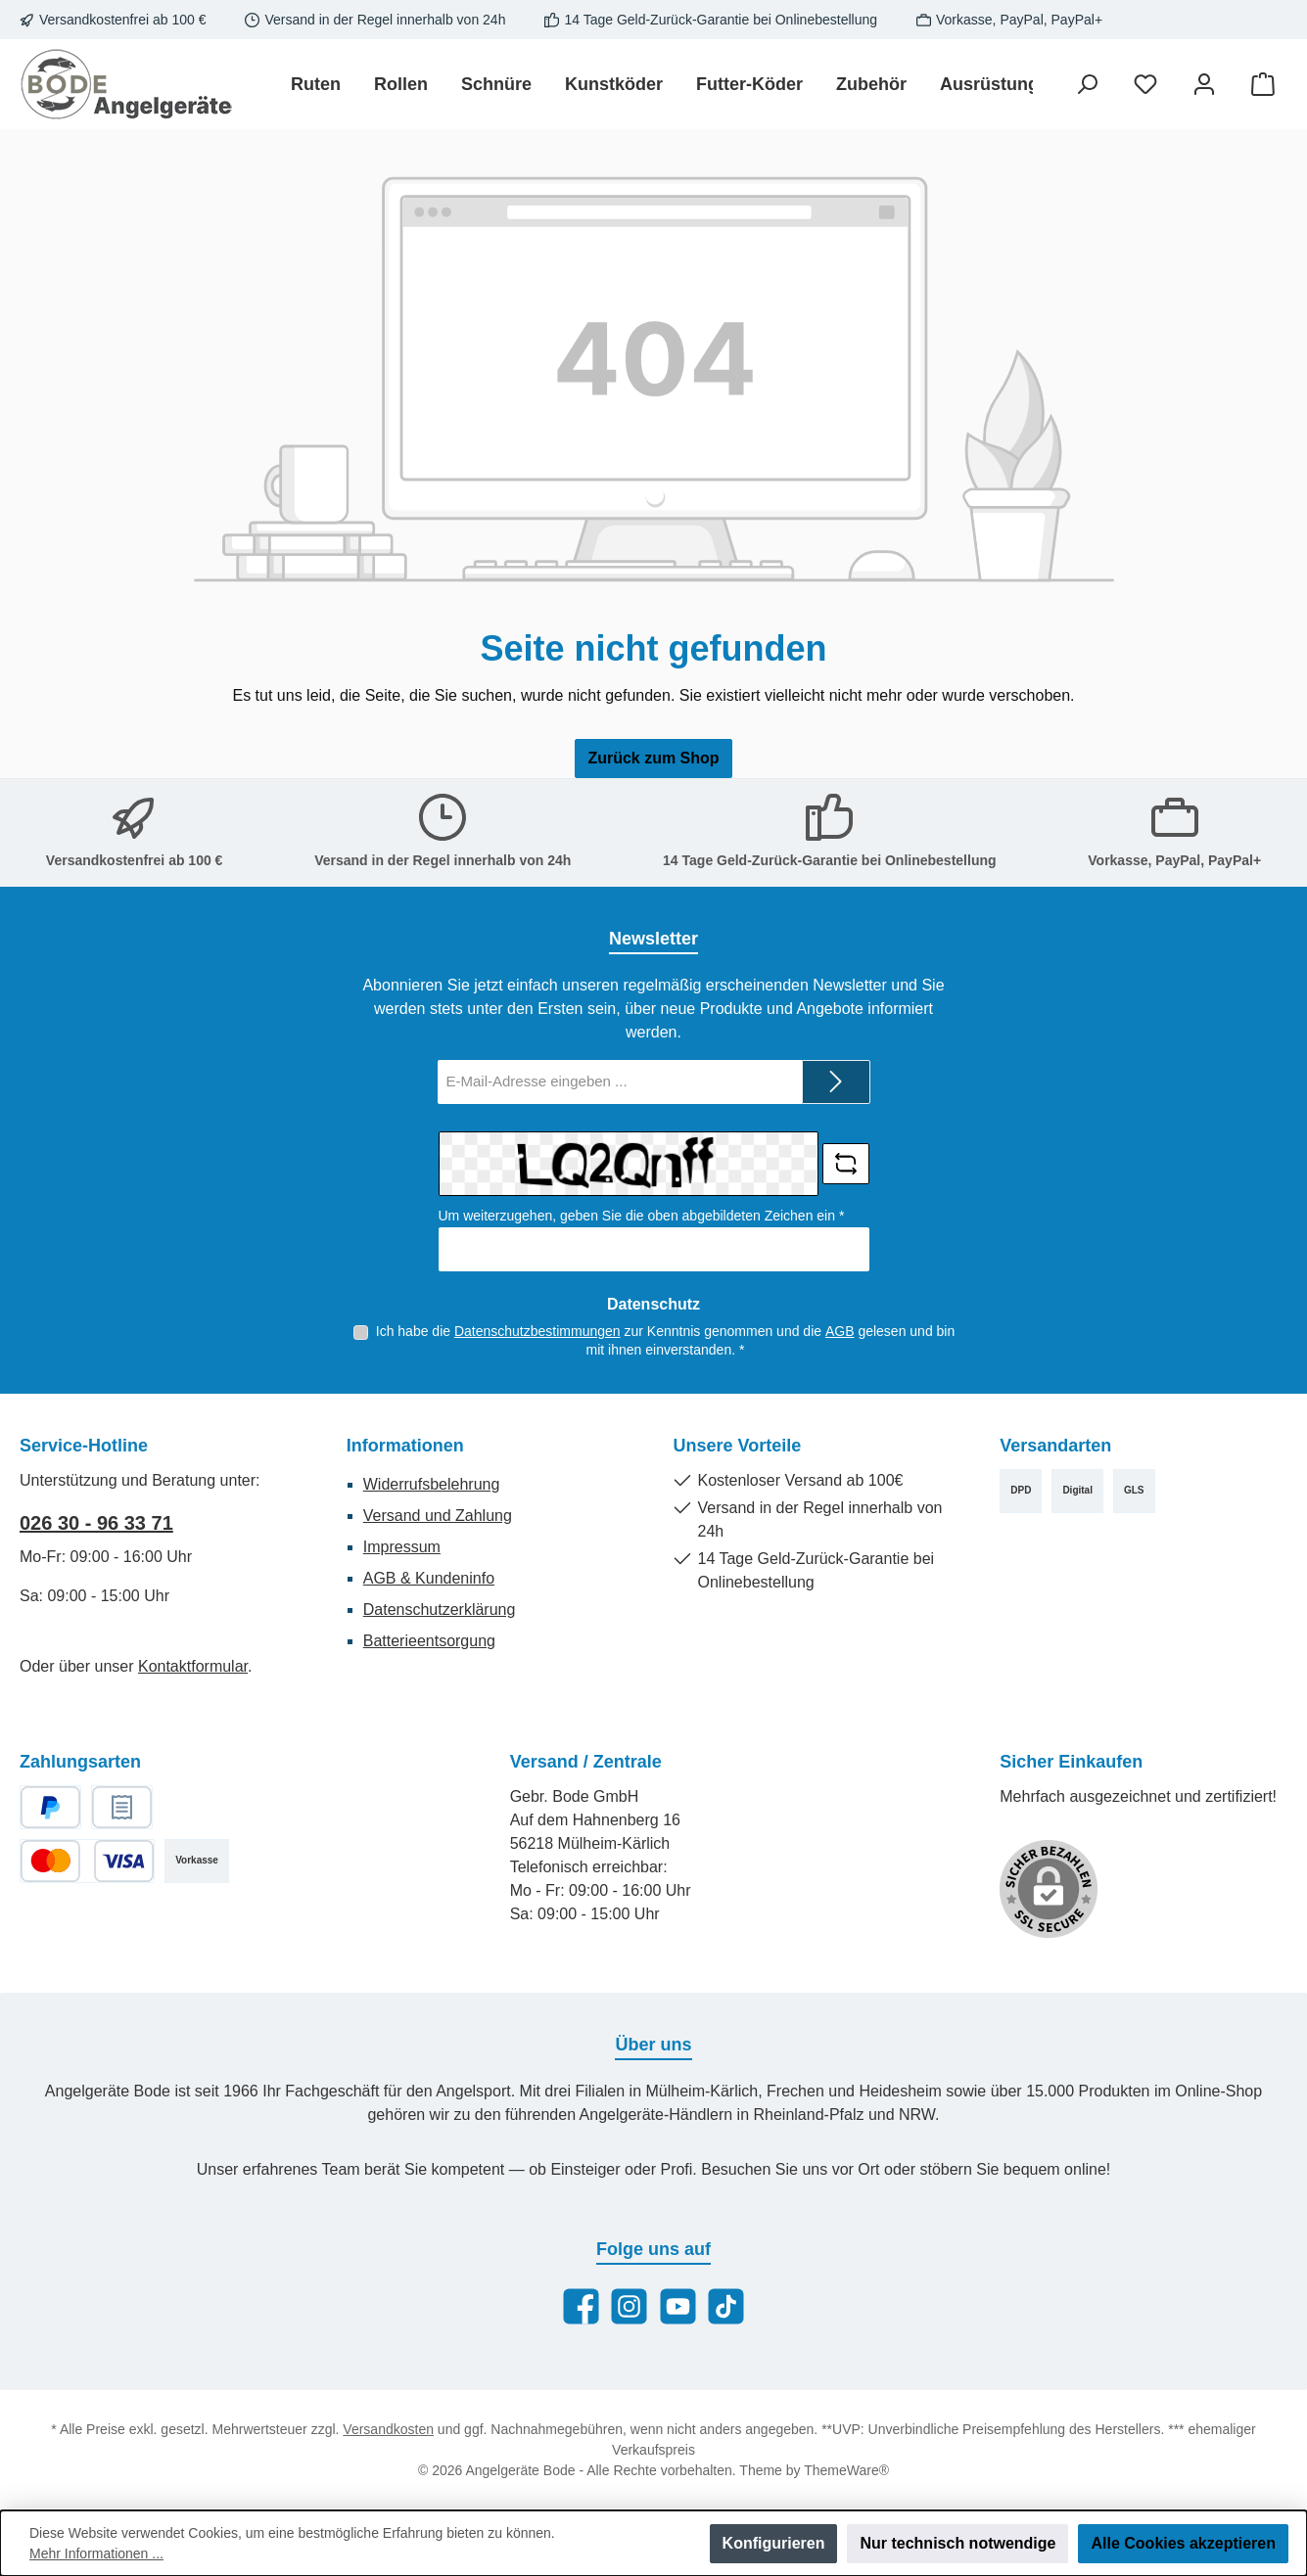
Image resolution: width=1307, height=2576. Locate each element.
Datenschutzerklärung (439, 1609)
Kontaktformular (193, 1666)
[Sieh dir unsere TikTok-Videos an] (726, 2306)
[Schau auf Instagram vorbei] (629, 2306)
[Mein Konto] (1204, 85)
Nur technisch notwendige (957, 2543)
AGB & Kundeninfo (428, 1578)
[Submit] (836, 1082)
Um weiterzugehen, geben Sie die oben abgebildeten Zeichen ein (642, 1215)
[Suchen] (1086, 85)
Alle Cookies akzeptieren (1183, 2543)
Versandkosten (388, 2429)
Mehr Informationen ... (96, 2553)
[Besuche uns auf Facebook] (581, 2306)
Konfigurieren (774, 2543)
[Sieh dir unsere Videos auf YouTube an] (678, 2306)
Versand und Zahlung (437, 1515)
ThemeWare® (846, 2470)
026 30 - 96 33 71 (96, 1523)
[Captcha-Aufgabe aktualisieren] (845, 1163)
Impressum (402, 1547)
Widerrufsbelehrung (431, 1484)
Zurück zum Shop (653, 758)
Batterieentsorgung (429, 1641)
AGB (840, 1331)
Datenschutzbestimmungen (537, 1331)
